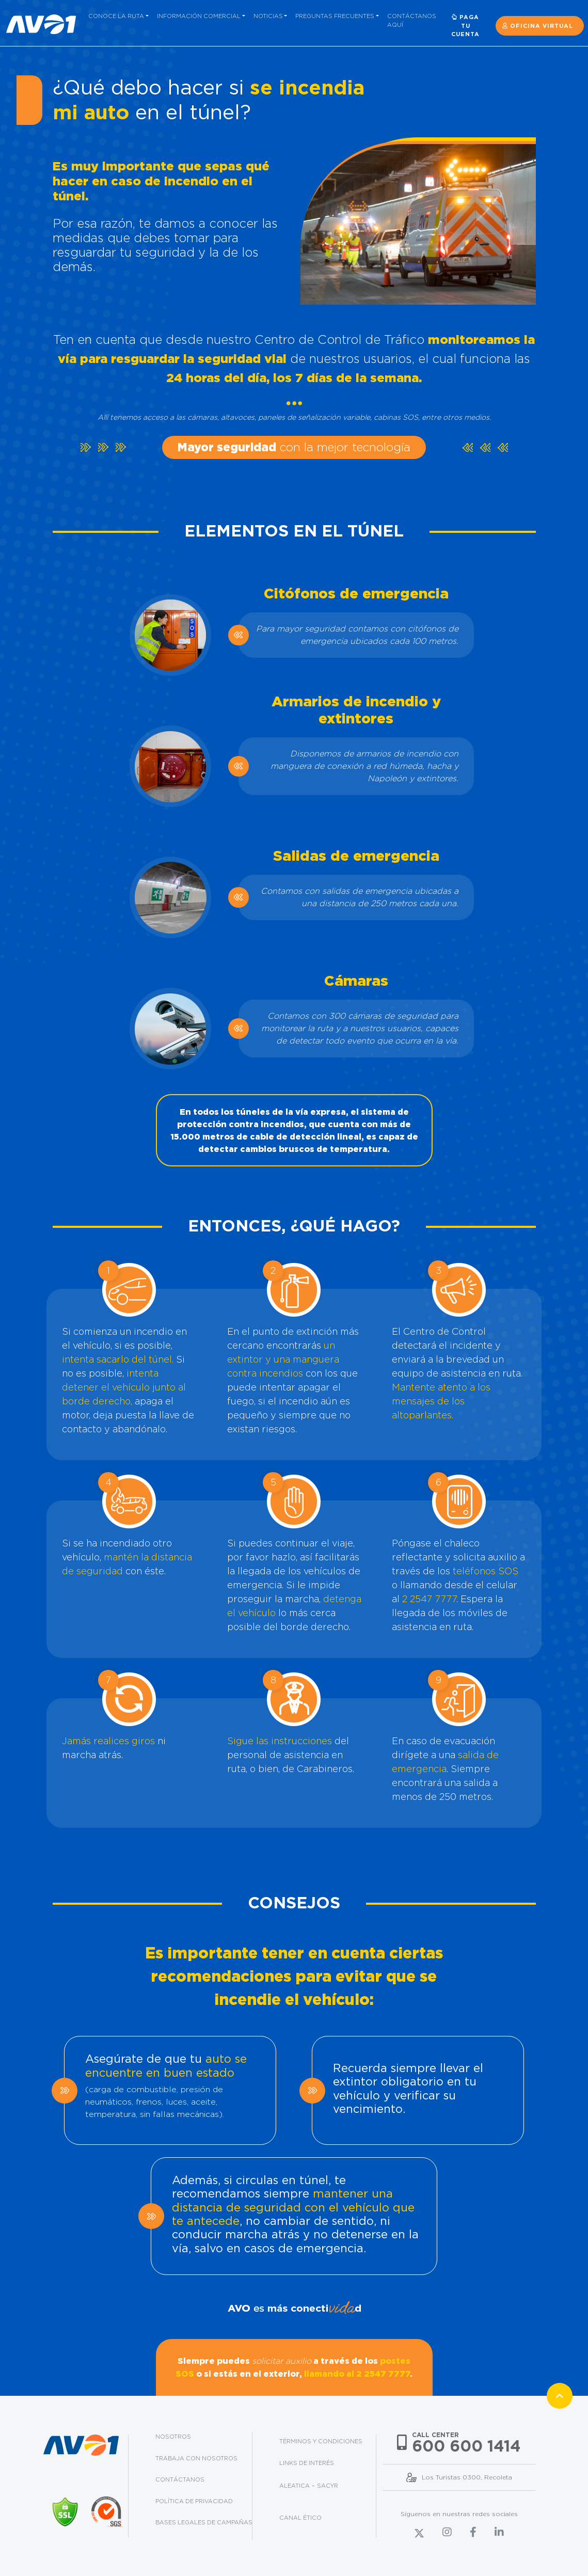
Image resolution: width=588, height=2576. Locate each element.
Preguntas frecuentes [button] (334, 16)
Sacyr (327, 2486)
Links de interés (306, 2463)
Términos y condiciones (320, 2441)
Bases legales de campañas (203, 2522)
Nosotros (173, 2436)
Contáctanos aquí (411, 20)
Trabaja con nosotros (196, 2458)
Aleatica (294, 2486)
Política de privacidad (194, 2501)
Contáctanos (179, 2479)
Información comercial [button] (199, 16)
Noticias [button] (268, 16)
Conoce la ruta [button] (116, 16)
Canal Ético (300, 2518)
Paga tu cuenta (465, 25)
